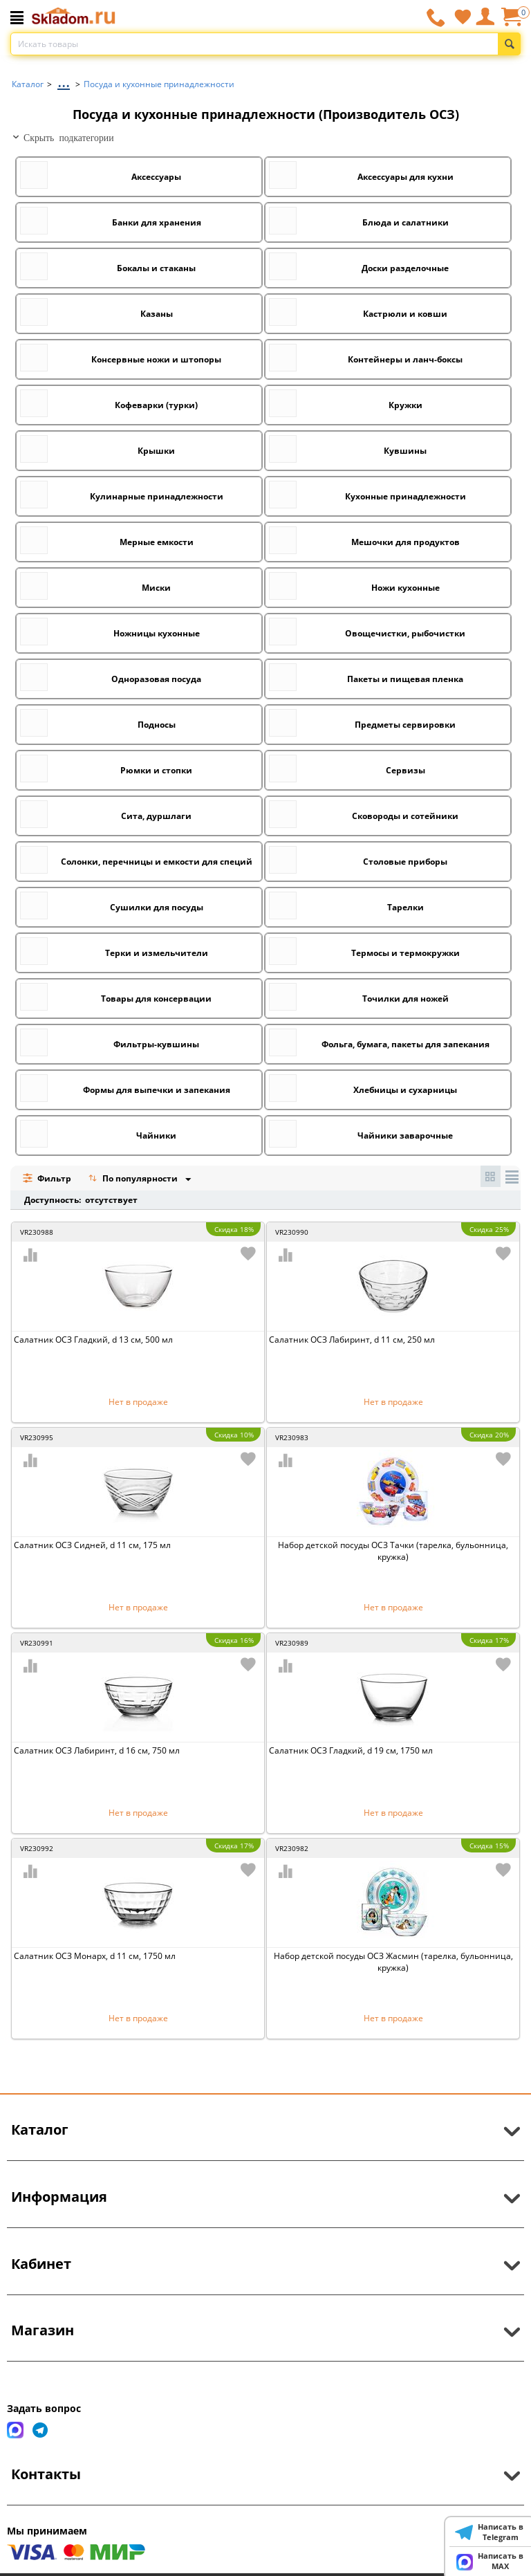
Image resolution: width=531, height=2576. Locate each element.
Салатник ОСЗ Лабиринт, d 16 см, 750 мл (97, 1750)
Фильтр (46, 1178)
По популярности (134, 1179)
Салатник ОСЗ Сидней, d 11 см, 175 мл (92, 1545)
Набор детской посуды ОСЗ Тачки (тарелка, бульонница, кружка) (393, 1551)
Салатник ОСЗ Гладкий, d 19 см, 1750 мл (351, 1750)
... (63, 80)
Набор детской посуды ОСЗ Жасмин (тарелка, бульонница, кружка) (393, 1962)
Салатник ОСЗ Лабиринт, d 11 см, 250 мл (352, 1339)
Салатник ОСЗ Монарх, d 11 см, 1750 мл (95, 1956)
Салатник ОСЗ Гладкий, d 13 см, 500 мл (93, 1339)
